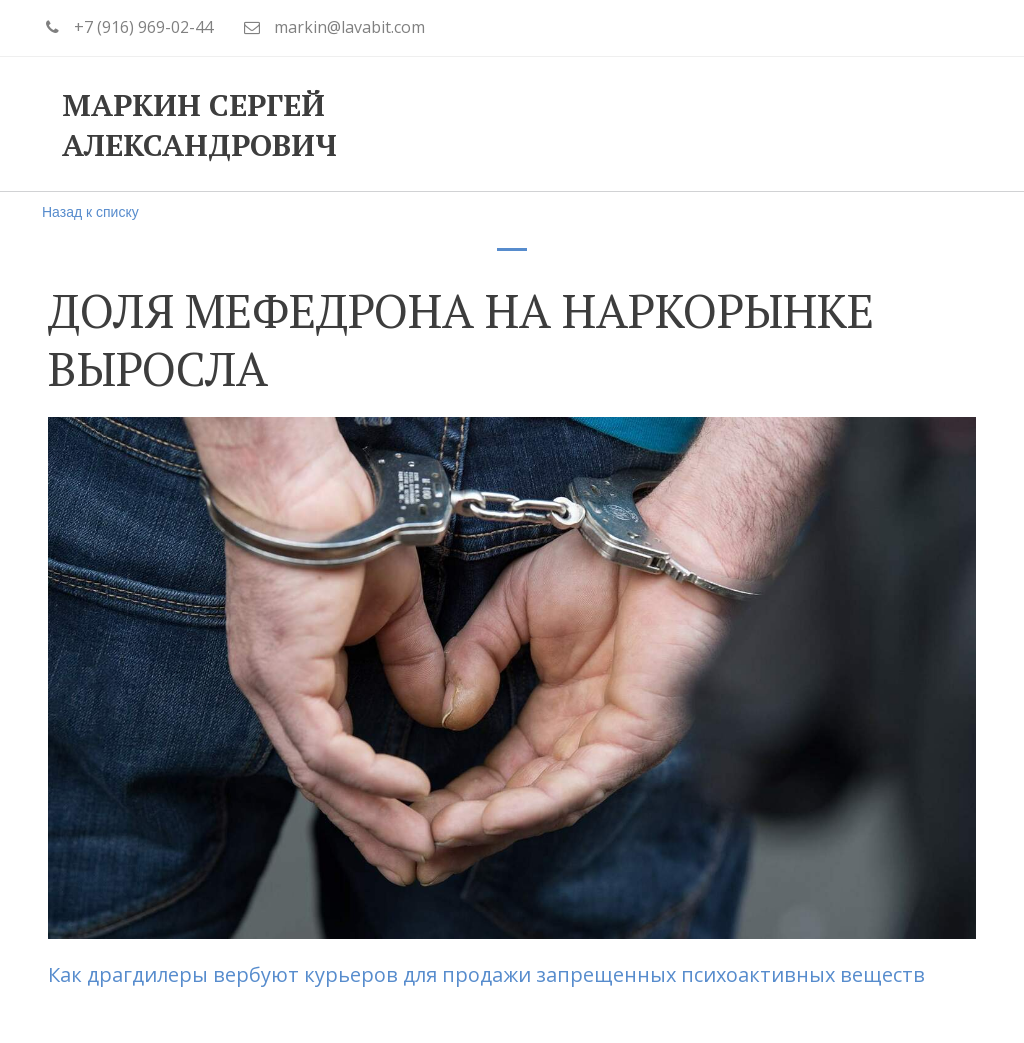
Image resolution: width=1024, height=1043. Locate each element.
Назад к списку (90, 212)
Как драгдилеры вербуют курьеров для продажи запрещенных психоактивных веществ (489, 974)
